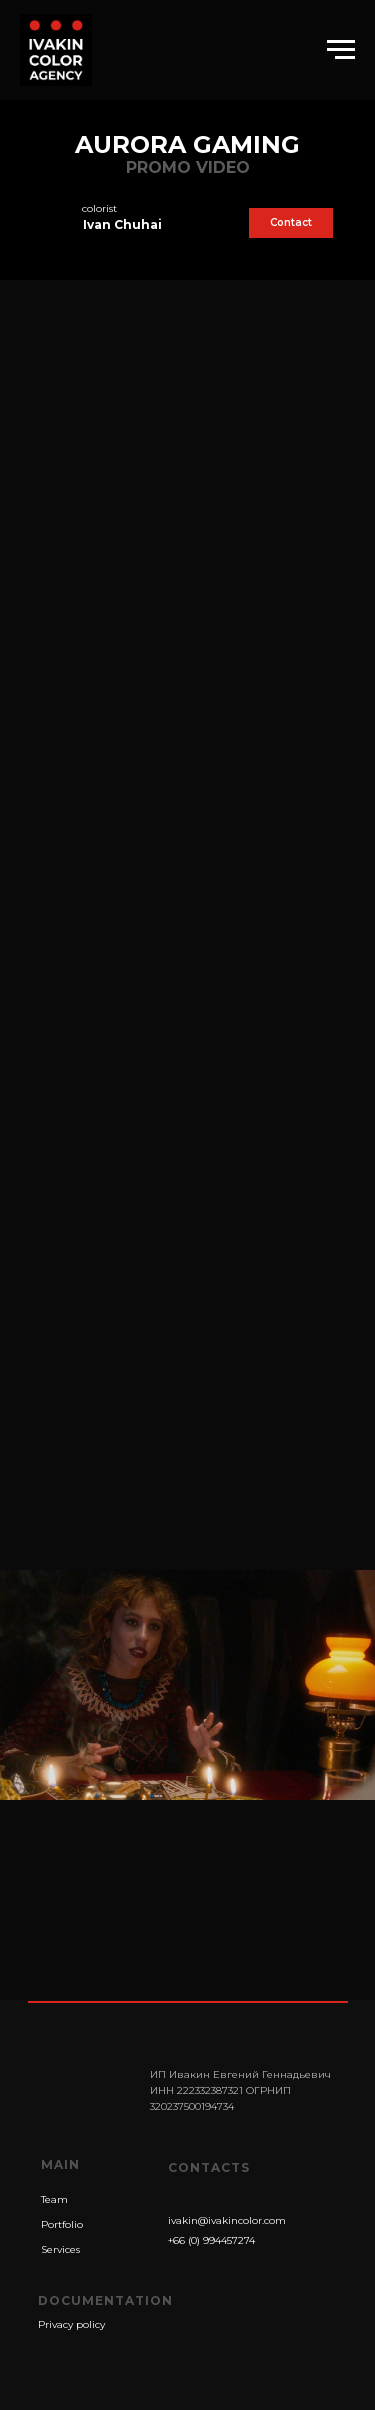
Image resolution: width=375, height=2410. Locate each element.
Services (60, 2249)
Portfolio (62, 2224)
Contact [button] (291, 222)
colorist (99, 208)
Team (54, 2199)
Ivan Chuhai (122, 224)
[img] (51, 223)
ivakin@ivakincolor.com (227, 2220)
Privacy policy (71, 2324)
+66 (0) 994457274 (211, 2240)
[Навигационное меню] (341, 50)
